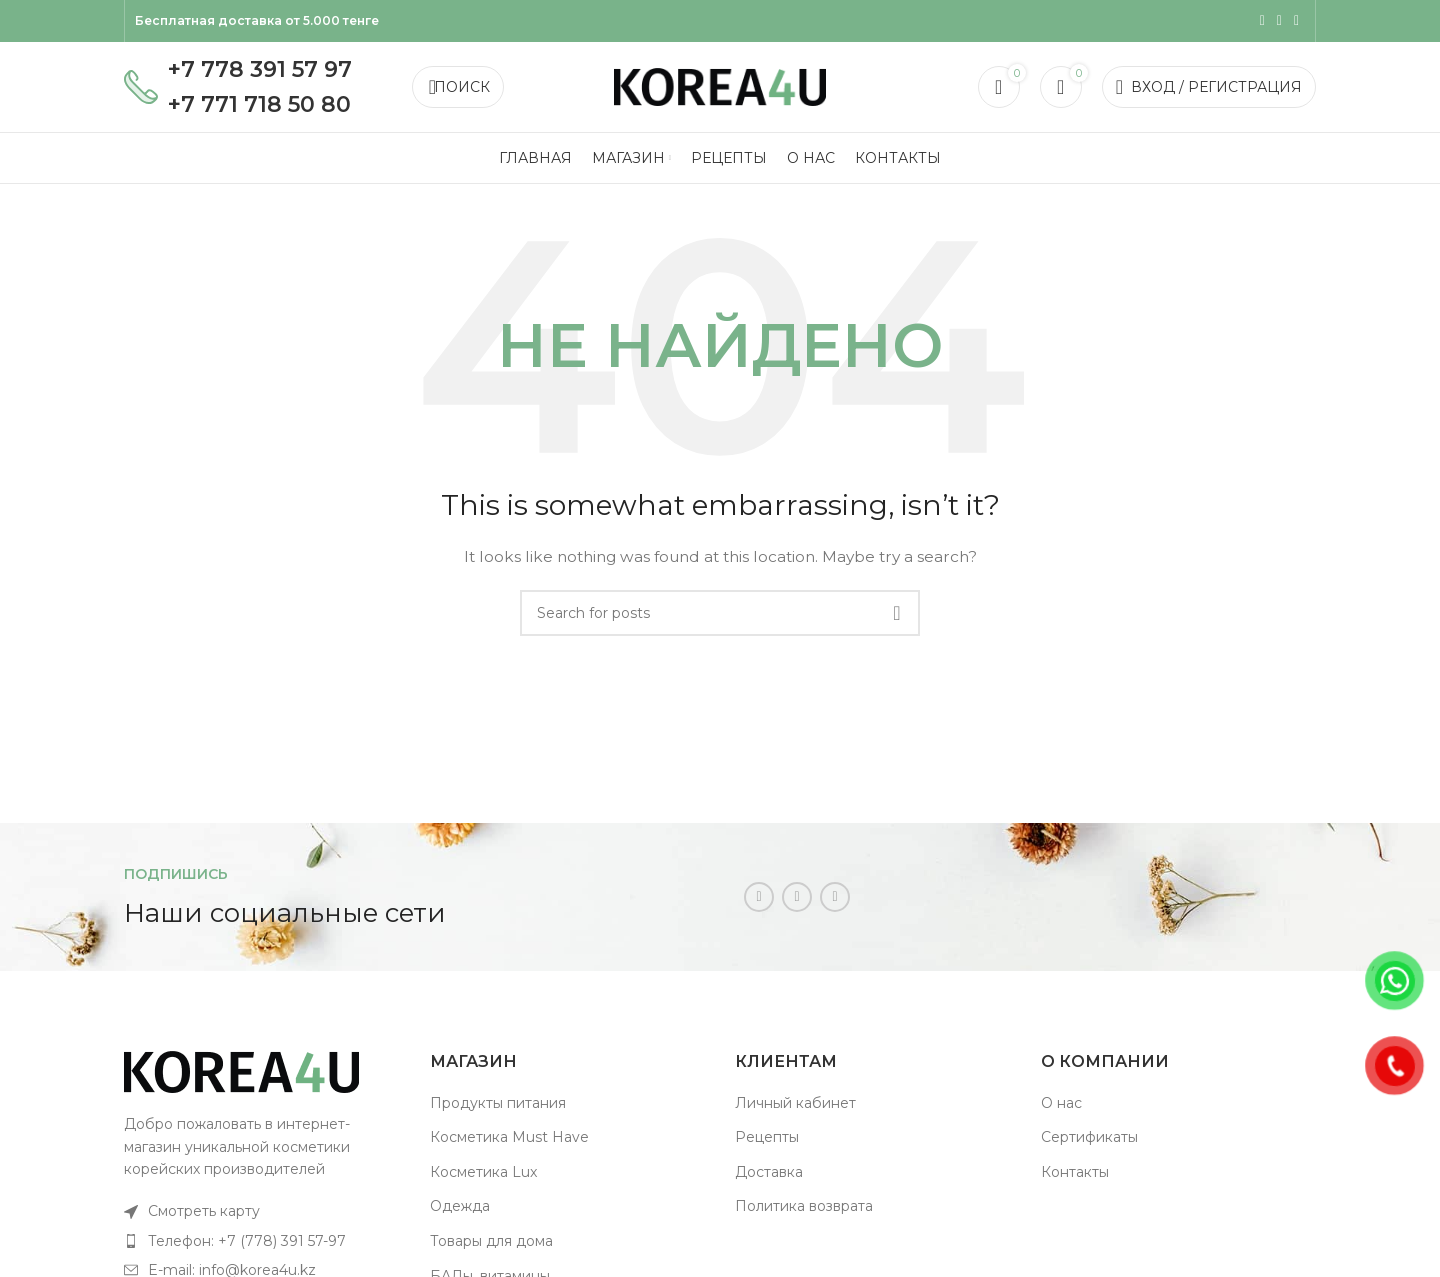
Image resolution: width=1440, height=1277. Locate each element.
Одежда (460, 1206)
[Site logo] (720, 86)
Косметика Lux (483, 1172)
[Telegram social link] (1296, 21)
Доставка (769, 1172)
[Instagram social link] (1262, 21)
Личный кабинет (795, 1103)
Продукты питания (498, 1103)
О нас (1061, 1103)
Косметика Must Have (509, 1137)
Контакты (1075, 1172)
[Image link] (241, 1071)
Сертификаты (1089, 1137)
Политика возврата (804, 1206)
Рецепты (767, 1137)
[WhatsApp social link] (1279, 21)
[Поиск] (458, 87)
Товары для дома (491, 1241)
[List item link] (262, 1211)
